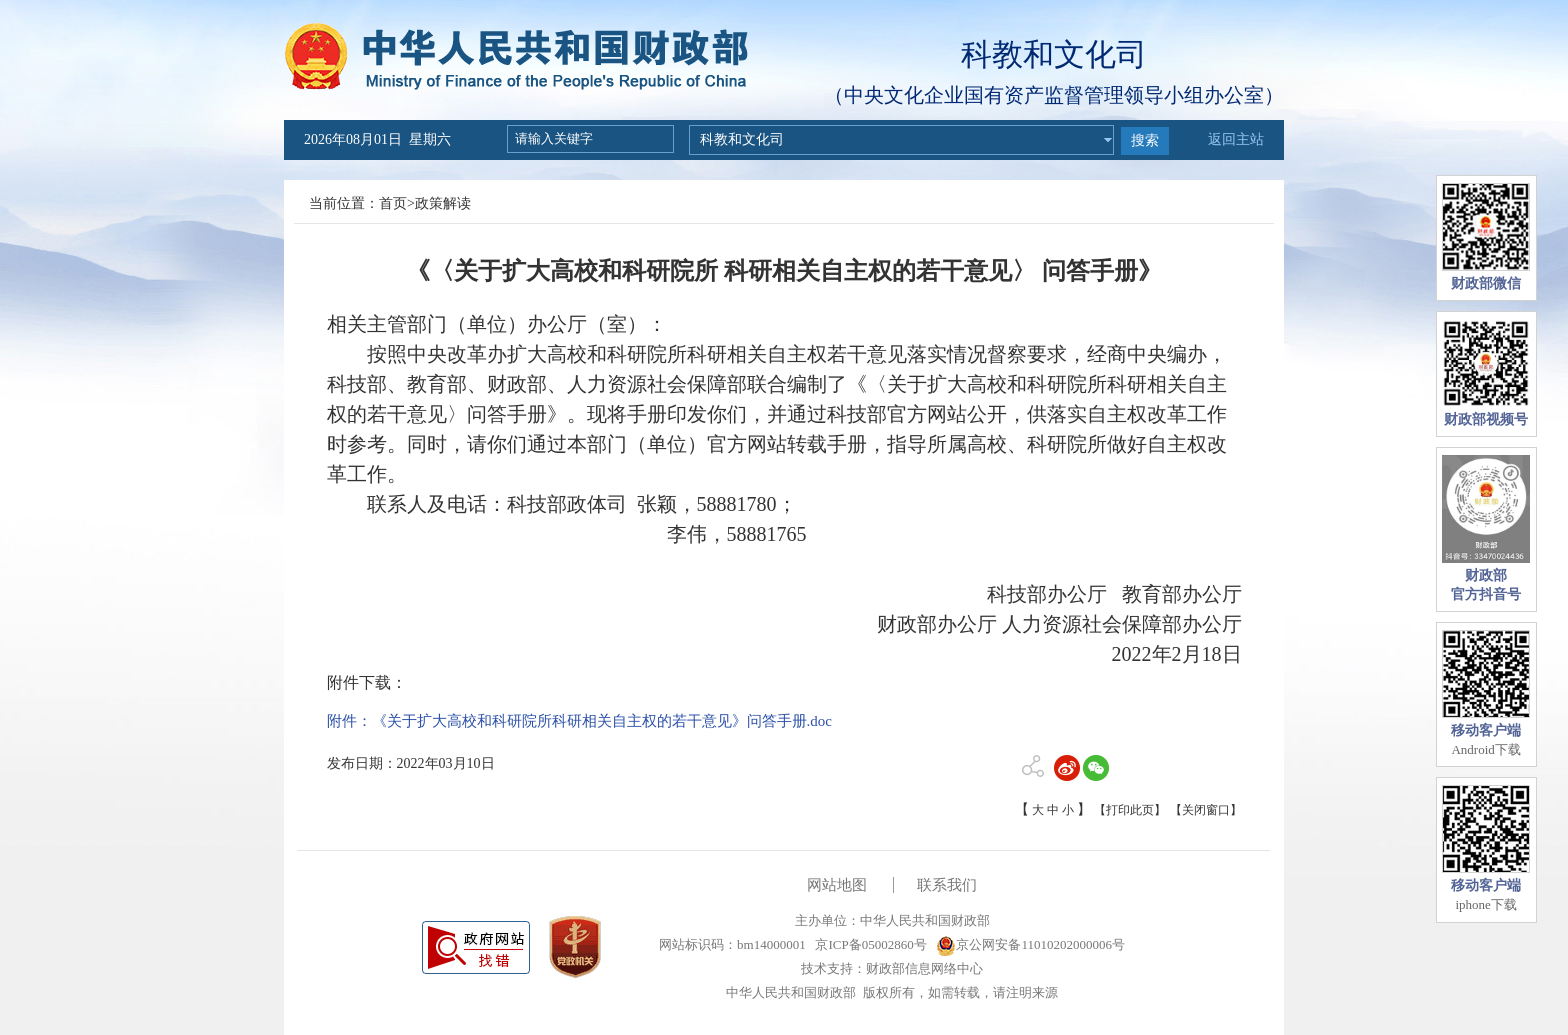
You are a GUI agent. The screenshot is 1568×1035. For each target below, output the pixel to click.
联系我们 (947, 885)
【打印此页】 (1130, 810)
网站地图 (837, 885)
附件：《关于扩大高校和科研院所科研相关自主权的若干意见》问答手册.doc (579, 721)
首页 (393, 203)
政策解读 (443, 203)
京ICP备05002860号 (869, 944)
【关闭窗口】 (1206, 810)
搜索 (1145, 140)
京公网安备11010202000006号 (1030, 944)
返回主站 (1236, 139)
